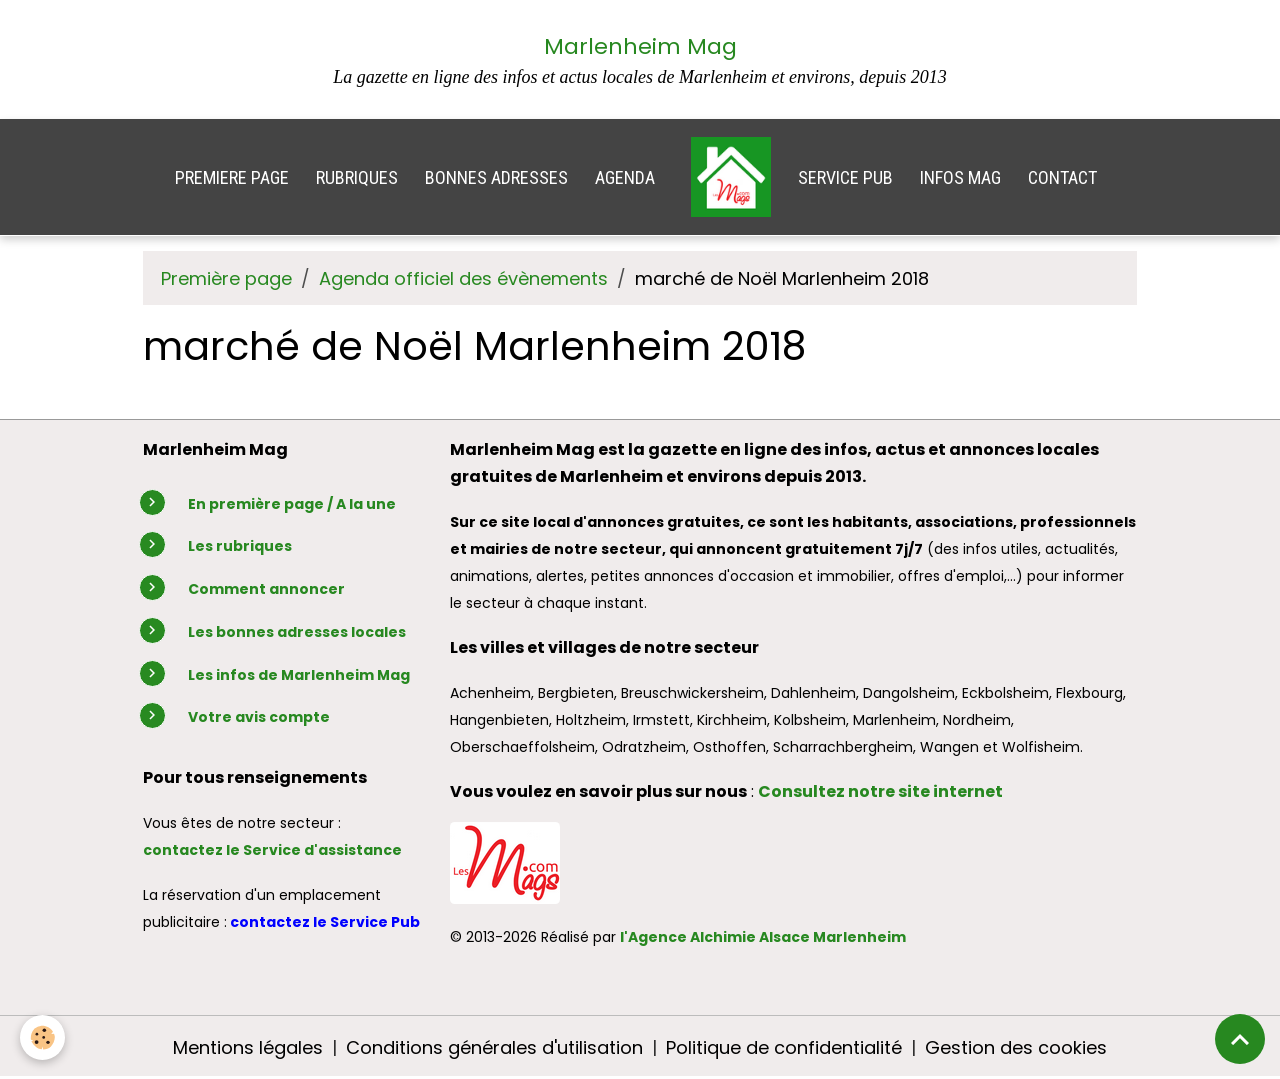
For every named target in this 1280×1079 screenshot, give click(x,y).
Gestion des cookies (1016, 1047)
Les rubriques (240, 546)
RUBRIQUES (357, 177)
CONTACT (1062, 177)
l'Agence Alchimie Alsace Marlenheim (763, 937)
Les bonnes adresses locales (297, 632)
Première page (226, 278)
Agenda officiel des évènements (463, 278)
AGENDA (625, 177)
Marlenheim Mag (640, 46)
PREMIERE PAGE (232, 177)
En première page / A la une (292, 504)
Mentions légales (248, 1047)
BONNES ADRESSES (496, 177)
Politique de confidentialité (784, 1047)
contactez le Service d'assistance (272, 850)
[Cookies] (42, 1037)
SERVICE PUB (845, 177)
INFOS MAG (960, 177)
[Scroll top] (1240, 1039)
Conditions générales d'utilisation (494, 1047)
